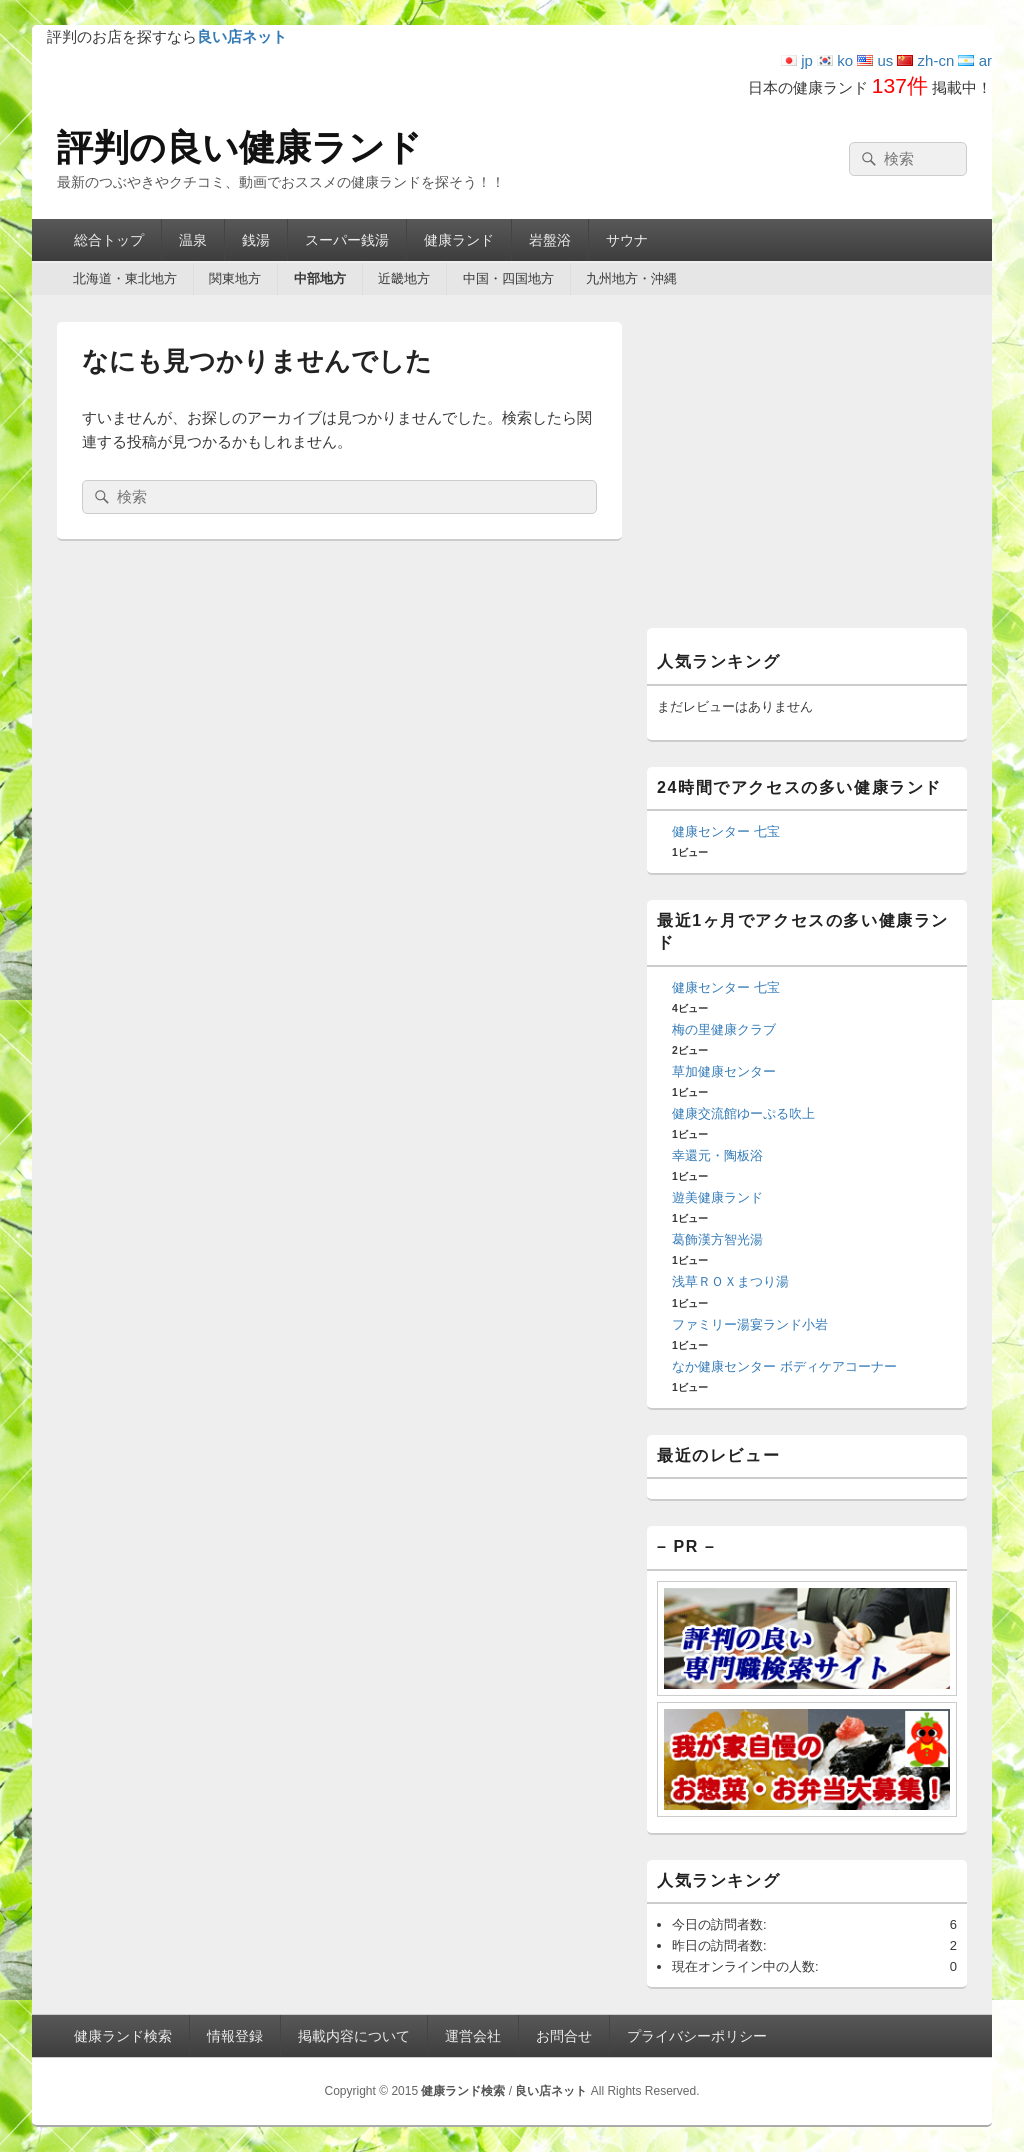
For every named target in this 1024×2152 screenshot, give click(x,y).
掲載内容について (354, 2036)
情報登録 (235, 2036)
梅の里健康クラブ (724, 1029)
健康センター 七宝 (726, 831)
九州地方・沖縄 (631, 278)
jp (797, 60)
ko (835, 60)
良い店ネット (551, 2091)
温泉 (193, 240)
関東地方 (235, 278)
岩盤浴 (550, 240)
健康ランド (459, 240)
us (875, 60)
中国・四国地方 (508, 278)
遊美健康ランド (717, 1197)
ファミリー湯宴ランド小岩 (750, 1324)
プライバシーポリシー (697, 2036)
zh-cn (925, 60)
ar (975, 60)
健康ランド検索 (123, 2036)
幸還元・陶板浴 (717, 1155)
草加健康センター (724, 1071)
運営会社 (473, 2036)
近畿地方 (404, 278)
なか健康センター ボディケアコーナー (784, 1366)
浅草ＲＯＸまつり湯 (730, 1281)
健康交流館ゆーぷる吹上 (743, 1113)
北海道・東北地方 (125, 278)
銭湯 (256, 240)
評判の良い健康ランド (239, 147)
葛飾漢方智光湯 (717, 1239)
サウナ (627, 240)
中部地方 (320, 278)
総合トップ (109, 240)
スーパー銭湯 (347, 240)
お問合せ (564, 2036)
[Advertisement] (807, 472)
